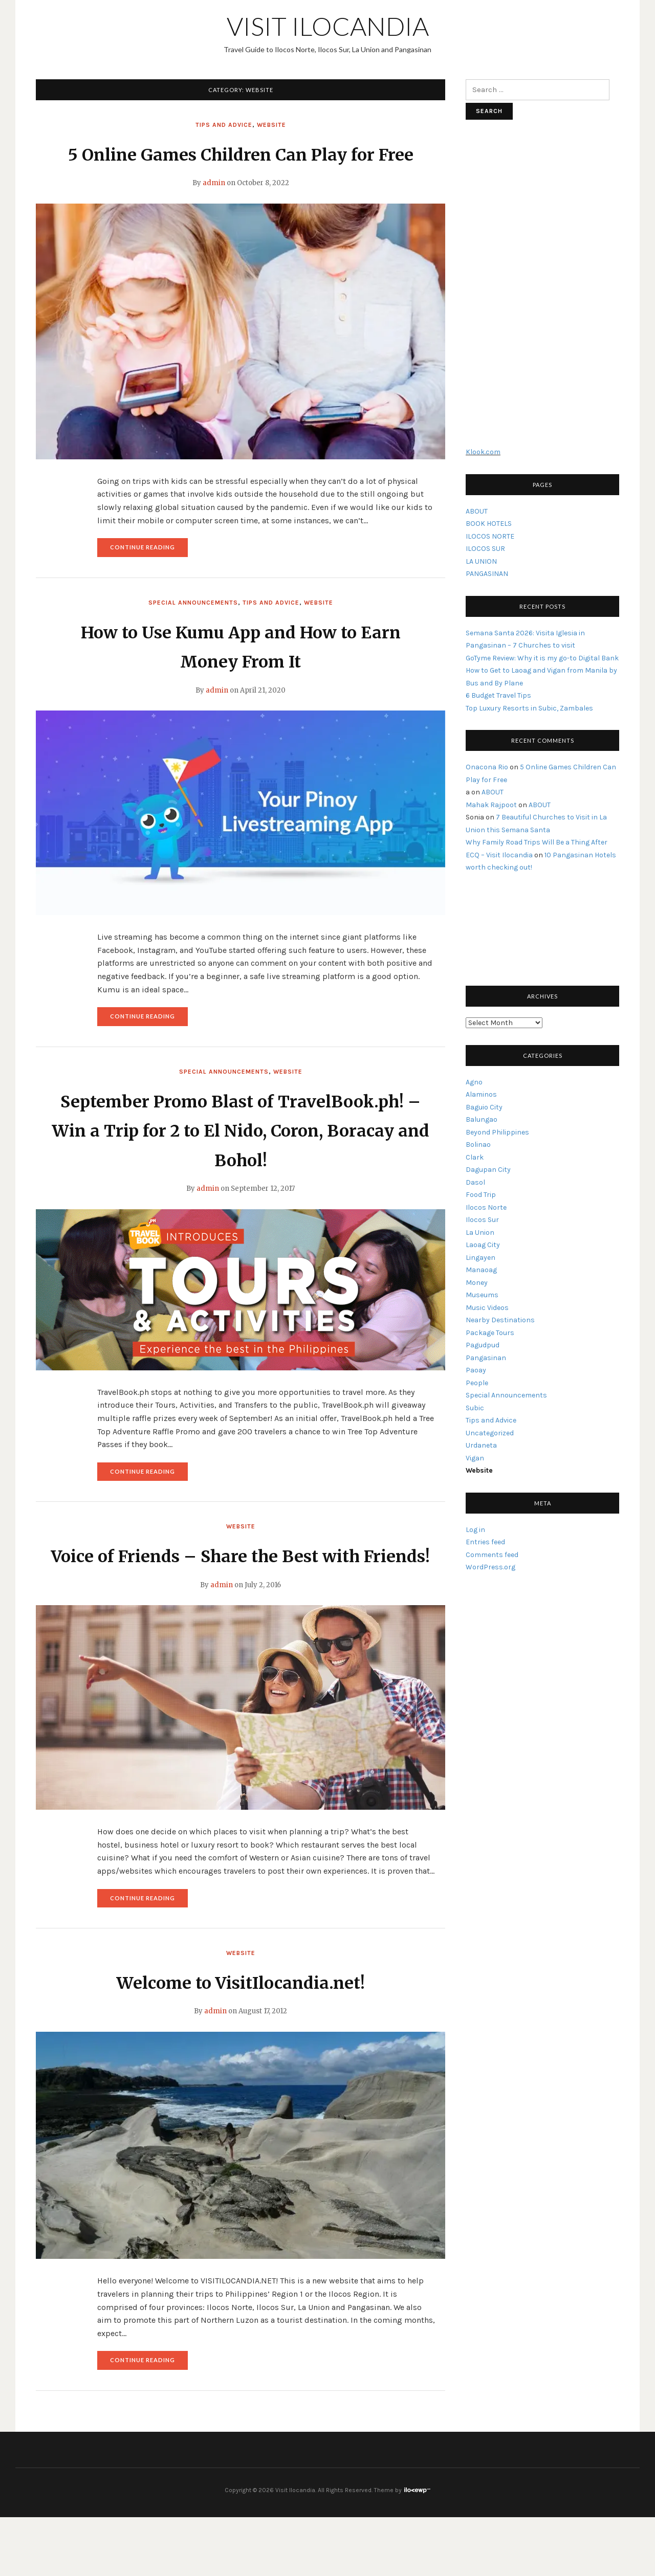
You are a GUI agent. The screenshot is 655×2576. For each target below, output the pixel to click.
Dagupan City (488, 1169)
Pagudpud (482, 1345)
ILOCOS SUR (485, 548)
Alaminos (481, 1094)
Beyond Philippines (497, 1132)
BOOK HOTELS (489, 523)
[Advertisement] (542, 288)
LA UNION (481, 561)
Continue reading (149, 579)
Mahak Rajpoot (491, 805)
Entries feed (485, 1542)
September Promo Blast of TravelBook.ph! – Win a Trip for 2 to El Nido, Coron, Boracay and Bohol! (241, 1160)
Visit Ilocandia (328, 26)
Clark (475, 1157)
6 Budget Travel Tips (498, 695)
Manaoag (481, 1269)
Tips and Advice (223, 124)
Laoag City (483, 1244)
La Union (480, 1232)
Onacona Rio (487, 767)
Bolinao (478, 1144)
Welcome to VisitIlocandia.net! (240, 2041)
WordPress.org (490, 1567)
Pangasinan (486, 1357)
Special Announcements (193, 631)
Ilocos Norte (486, 1207)
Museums (482, 1295)
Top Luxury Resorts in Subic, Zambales (529, 708)
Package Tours (490, 1332)
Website (271, 124)
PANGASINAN (487, 573)
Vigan (475, 1458)
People (477, 1383)
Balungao (481, 1119)
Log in (475, 1529)
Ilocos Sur (482, 1219)
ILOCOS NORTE (490, 536)
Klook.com (483, 452)
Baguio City (484, 1107)
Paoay (476, 1370)
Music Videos (487, 1307)
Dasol (475, 1182)
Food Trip (481, 1194)
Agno (474, 1082)
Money (477, 1282)
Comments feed (492, 1554)
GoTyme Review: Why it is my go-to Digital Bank (542, 658)
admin (214, 212)
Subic (475, 1408)
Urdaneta (481, 1445)
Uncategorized (490, 1433)
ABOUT (477, 511)
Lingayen (480, 1257)
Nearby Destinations (500, 1320)
